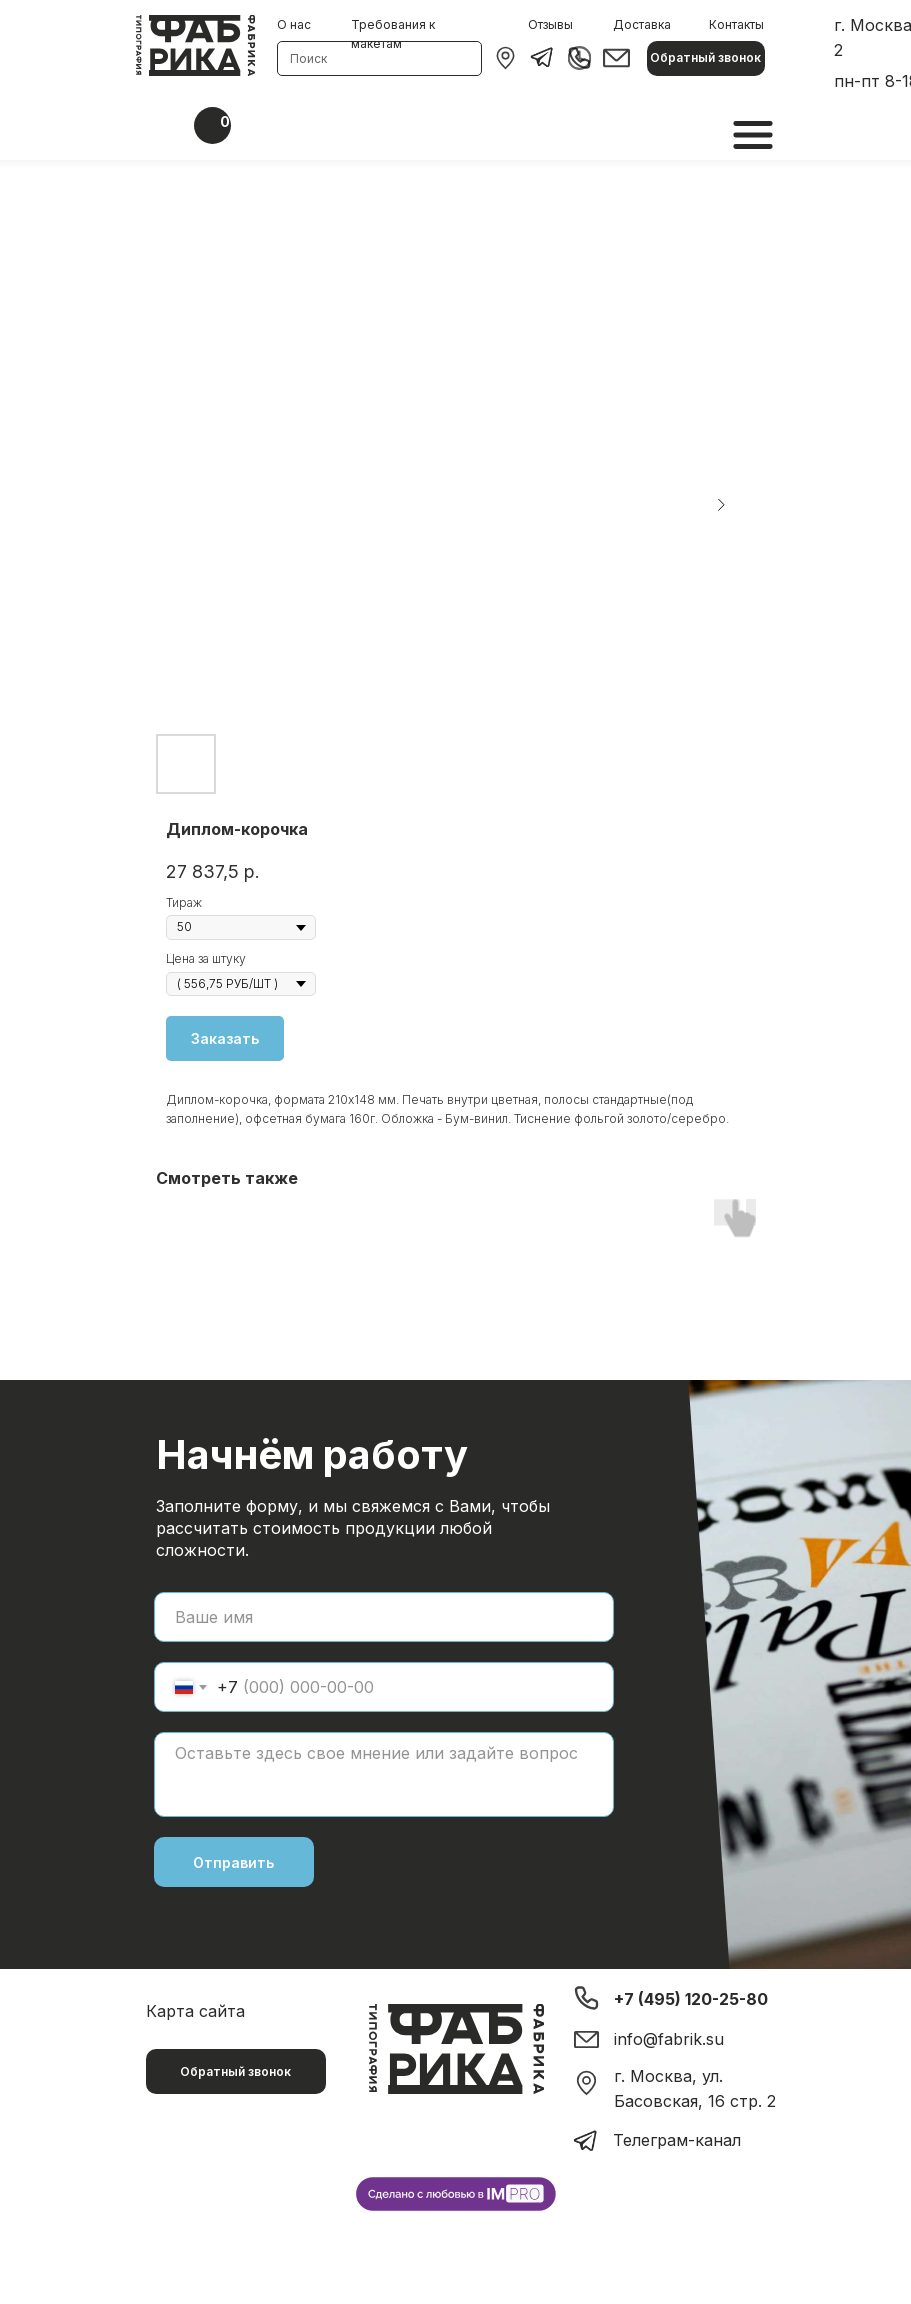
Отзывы (550, 24)
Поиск (308, 58)
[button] (706, 58)
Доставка (642, 24)
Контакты (736, 24)
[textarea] (384, 1774)
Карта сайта (195, 2011)
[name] (384, 1617)
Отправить (233, 1862)
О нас (294, 24)
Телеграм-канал (677, 2140)
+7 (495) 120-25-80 (691, 1999)
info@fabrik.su (669, 2039)
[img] (505, 58)
